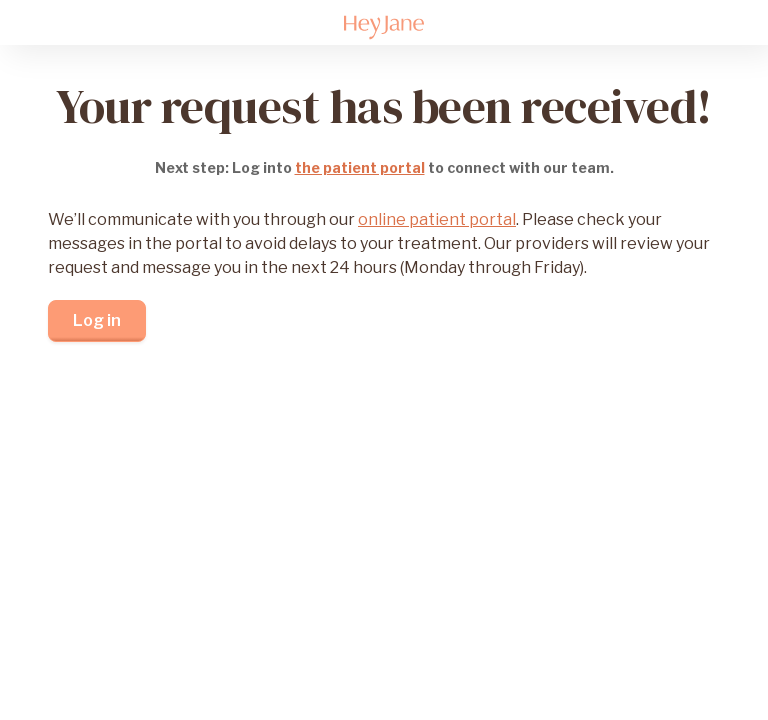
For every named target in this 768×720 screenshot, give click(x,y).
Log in (97, 320)
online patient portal (437, 219)
